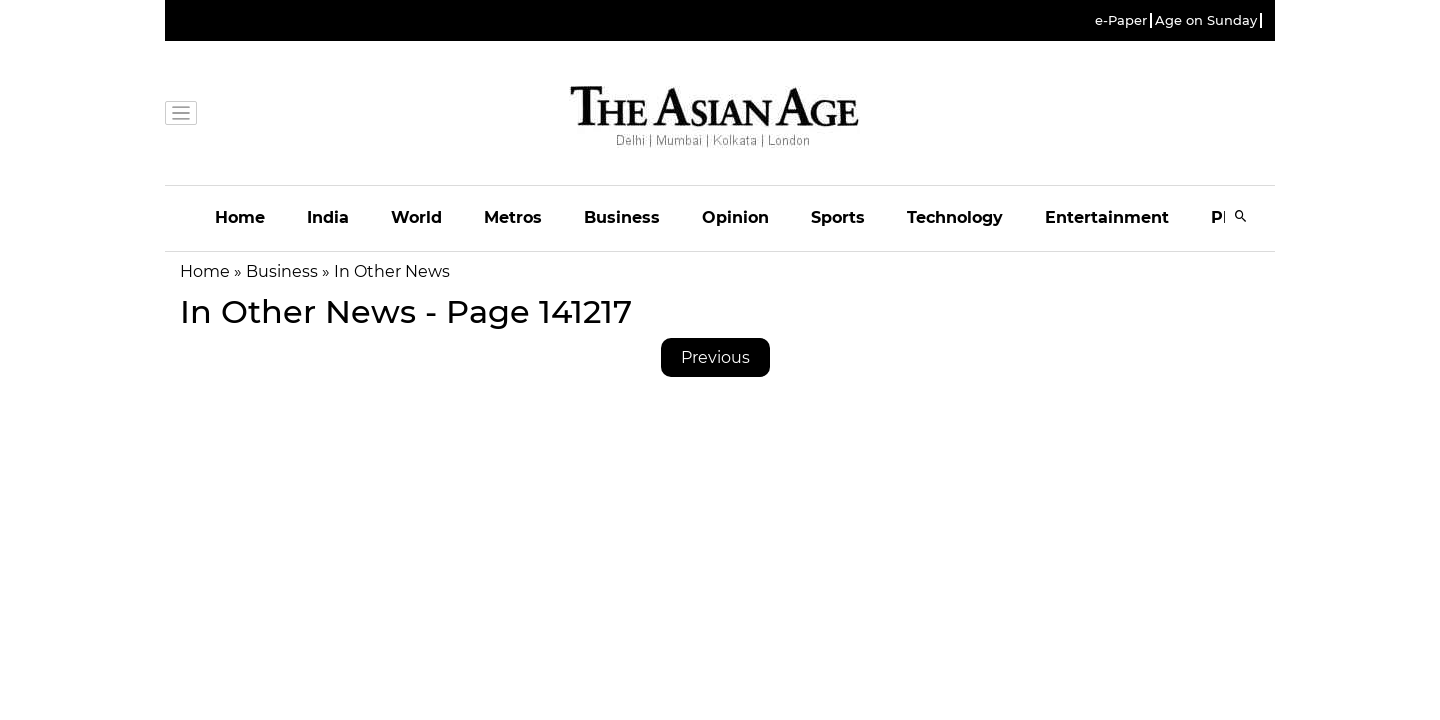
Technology (955, 217)
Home (240, 217)
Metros (513, 217)
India (328, 217)
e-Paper (1121, 20)
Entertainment (1107, 217)
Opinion (735, 217)
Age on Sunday (1206, 20)
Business (622, 217)
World (416, 217)
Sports (838, 217)
